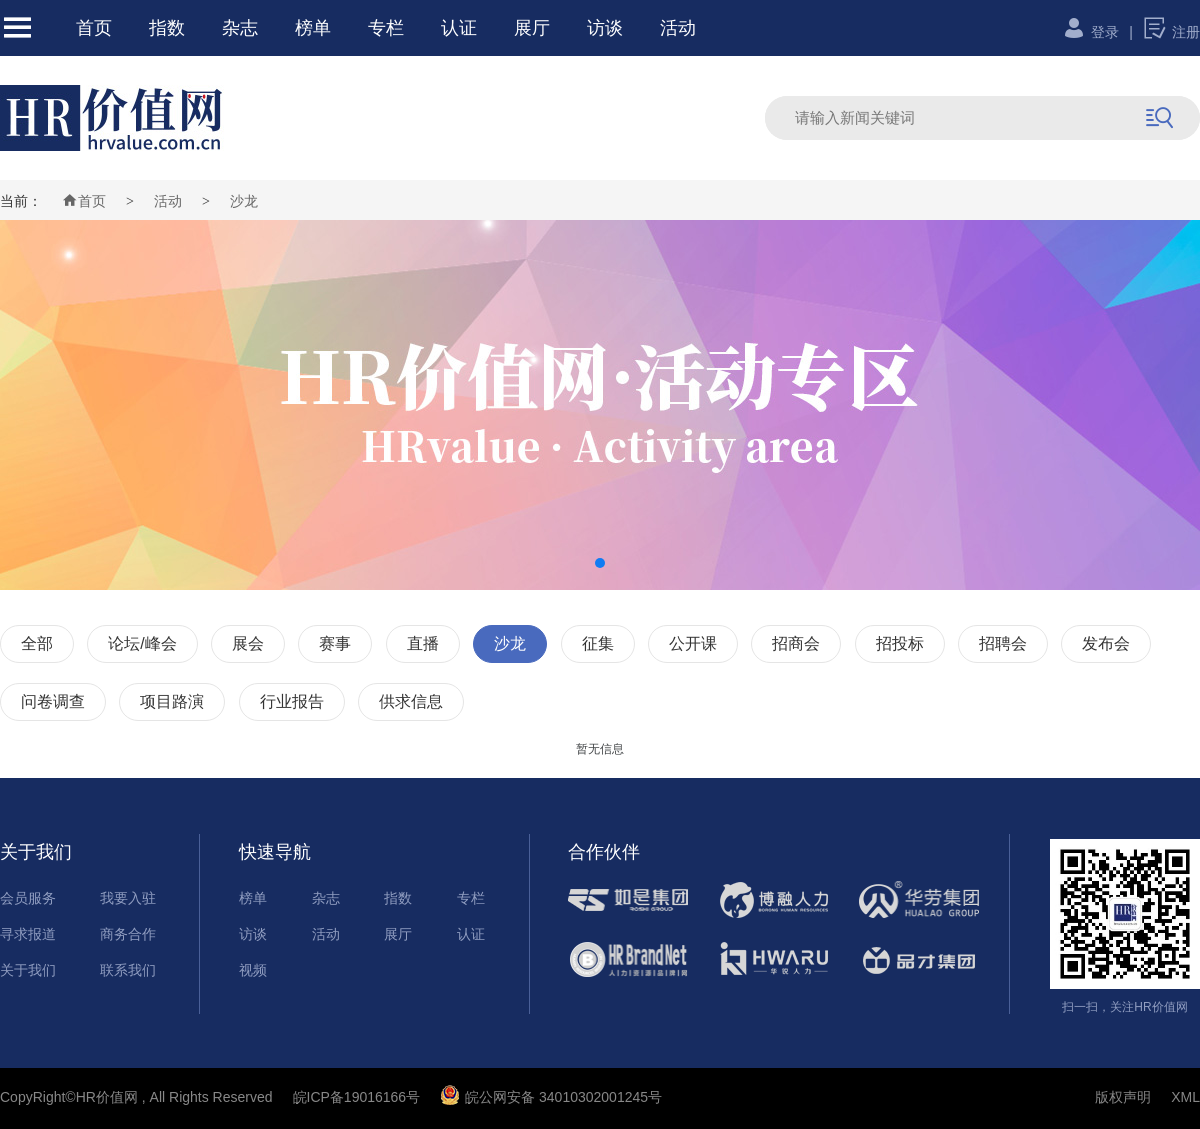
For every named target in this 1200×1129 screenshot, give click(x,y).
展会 (248, 643)
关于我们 (28, 970)
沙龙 (244, 201)
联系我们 (128, 970)
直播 (423, 643)
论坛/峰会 (142, 643)
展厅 (532, 28)
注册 (1171, 32)
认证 (459, 28)
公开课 (693, 643)
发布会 (1106, 643)
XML (1185, 1097)
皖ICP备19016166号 (357, 1097)
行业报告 (292, 701)
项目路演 (172, 701)
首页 (94, 28)
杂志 (240, 28)
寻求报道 (28, 934)
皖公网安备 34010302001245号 (551, 1097)
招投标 (900, 643)
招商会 (796, 643)
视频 (253, 970)
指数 (167, 28)
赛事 (335, 643)
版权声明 (1123, 1097)
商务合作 (128, 934)
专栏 (386, 28)
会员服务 (28, 898)
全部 (37, 643)
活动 (678, 28)
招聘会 (1003, 643)
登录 (1090, 32)
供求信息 (411, 701)
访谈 (605, 28)
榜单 (313, 28)
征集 (598, 643)
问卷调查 (53, 701)
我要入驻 (128, 898)
